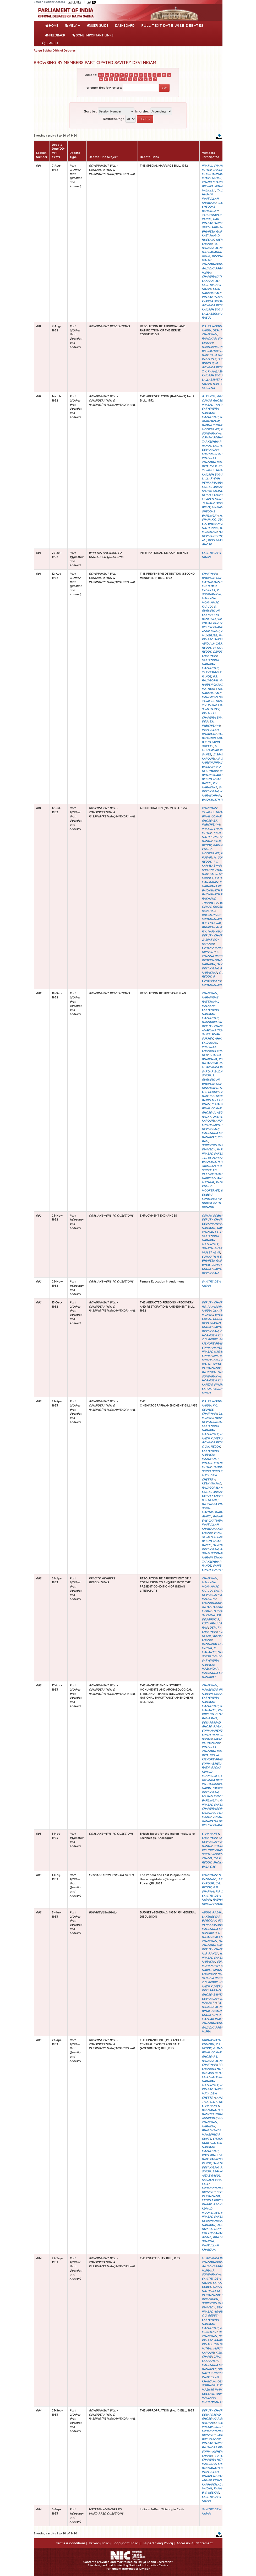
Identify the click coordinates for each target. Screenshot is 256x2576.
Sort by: (90, 111)
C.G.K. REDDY (218, 466)
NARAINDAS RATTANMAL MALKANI (210, 1001)
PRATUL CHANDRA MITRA (216, 2067)
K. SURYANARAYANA (214, 983)
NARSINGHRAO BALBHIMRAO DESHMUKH (212, 766)
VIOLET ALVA (211, 1252)
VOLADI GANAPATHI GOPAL (215, 1819)
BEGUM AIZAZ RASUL (212, 2173)
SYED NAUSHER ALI (211, 291)
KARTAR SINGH (212, 301)
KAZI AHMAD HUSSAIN (210, 237)
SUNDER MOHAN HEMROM (215, 1964)
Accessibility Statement (195, 2543)
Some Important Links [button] (92, 35)
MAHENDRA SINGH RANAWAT (215, 1135)
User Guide (97, 25)
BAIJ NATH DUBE (214, 526)
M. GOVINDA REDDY (215, 303)
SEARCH (50, 43)
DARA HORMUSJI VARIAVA (216, 1333)
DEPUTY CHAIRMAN (213, 332)
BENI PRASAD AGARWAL (215, 2309)
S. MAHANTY (210, 709)
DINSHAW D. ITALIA (215, 1088)
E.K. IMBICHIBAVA (211, 723)
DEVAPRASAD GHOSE (211, 1325)
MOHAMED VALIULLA (209, 588)
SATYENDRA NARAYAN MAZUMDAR (210, 413)
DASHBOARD (124, 25)
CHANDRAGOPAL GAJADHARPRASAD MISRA (215, 268)
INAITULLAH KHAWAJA (210, 201)
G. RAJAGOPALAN (214, 1485)
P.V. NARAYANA (210, 785)
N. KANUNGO (211, 1877)
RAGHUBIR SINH (213, 1022)
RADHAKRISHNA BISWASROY (213, 349)
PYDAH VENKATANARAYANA (216, 480)
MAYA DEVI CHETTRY (214, 534)
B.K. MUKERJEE (213, 530)
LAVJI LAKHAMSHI (211, 2359)
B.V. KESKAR (210, 2492)
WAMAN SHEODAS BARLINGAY (215, 207)
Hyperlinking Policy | (159, 2543)
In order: (142, 111)
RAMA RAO (209, 1718)
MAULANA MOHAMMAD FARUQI (210, 602)
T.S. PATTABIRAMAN (213, 1172)
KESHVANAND (211, 1483)
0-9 (101, 75)
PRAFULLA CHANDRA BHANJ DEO (214, 462)
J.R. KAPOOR (212, 1881)
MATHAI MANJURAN (216, 582)
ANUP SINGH (210, 631)
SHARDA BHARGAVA (216, 454)
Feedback (55, 35)
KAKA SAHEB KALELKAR (214, 357)
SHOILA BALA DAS (213, 1864)
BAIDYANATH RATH (215, 799)
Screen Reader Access (49, 2)
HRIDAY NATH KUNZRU (212, 835)
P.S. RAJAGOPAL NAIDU (215, 246)
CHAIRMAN (220, 170)
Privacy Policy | (100, 2543)
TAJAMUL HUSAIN (214, 470)
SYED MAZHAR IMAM (212, 2017)
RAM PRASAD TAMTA (215, 295)
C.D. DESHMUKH (214, 2297)
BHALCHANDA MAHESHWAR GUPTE (211, 2134)
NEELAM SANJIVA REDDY (215, 1976)
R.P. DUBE (222, 1891)
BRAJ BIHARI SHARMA (214, 773)
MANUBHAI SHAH (214, 2464)
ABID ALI (208, 643)
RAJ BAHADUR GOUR (213, 736)
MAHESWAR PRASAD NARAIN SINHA (215, 1352)
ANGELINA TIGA (212, 1030)
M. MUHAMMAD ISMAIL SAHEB (212, 176)
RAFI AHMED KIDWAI (213, 2478)
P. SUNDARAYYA (212, 431)
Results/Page (113, 119)
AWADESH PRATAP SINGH (215, 2425)
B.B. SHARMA (210, 1889)
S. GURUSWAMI (212, 419)
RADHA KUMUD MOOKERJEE (212, 427)
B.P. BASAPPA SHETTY (211, 744)
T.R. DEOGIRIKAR (213, 1158)
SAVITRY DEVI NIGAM (213, 448)
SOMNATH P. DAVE (214, 1256)
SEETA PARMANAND (215, 227)
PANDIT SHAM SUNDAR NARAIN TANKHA (216, 1553)
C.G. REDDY (209, 1092)
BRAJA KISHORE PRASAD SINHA (215, 1343)
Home (52, 25)
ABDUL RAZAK (212, 1912)
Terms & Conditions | (71, 2543)
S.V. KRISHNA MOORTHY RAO (216, 869)
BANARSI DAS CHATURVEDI (214, 1518)
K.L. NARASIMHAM (213, 793)
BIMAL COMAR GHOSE (214, 398)
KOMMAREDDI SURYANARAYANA (214, 917)
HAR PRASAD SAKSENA (214, 221)
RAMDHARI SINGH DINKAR (214, 1469)
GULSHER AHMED (214, 2394)
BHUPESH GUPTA (213, 231)
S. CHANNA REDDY (213, 954)
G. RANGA (208, 396)
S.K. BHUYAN (212, 361)
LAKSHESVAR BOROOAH (211, 1919)
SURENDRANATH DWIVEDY (213, 950)
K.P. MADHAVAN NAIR (214, 695)
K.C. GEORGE (220, 519)
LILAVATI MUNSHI (214, 499)
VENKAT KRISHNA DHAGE (215, 1712)
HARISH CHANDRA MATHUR (215, 1943)
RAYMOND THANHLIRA (210, 901)
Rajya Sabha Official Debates (55, 50)
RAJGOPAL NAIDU (214, 1372)
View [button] (72, 25)
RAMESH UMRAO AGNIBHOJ (213, 2116)
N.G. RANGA (219, 1537)
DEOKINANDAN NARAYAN (212, 962)
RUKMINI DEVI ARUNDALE (214, 1420)
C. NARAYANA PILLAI (214, 884)
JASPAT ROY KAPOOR (210, 942)
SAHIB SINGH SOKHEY (211, 1036)
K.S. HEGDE (209, 1500)
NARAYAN (208, 1961)
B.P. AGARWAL (211, 923)
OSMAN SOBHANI (214, 437)
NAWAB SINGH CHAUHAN (215, 1654)
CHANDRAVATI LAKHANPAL (212, 279)
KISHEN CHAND (212, 491)
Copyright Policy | (128, 2543)
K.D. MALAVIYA (214, 1597)
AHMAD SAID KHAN (213, 1040)
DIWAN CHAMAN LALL (214, 1230)
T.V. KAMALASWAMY (216, 371)
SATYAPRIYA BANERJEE (210, 617)
